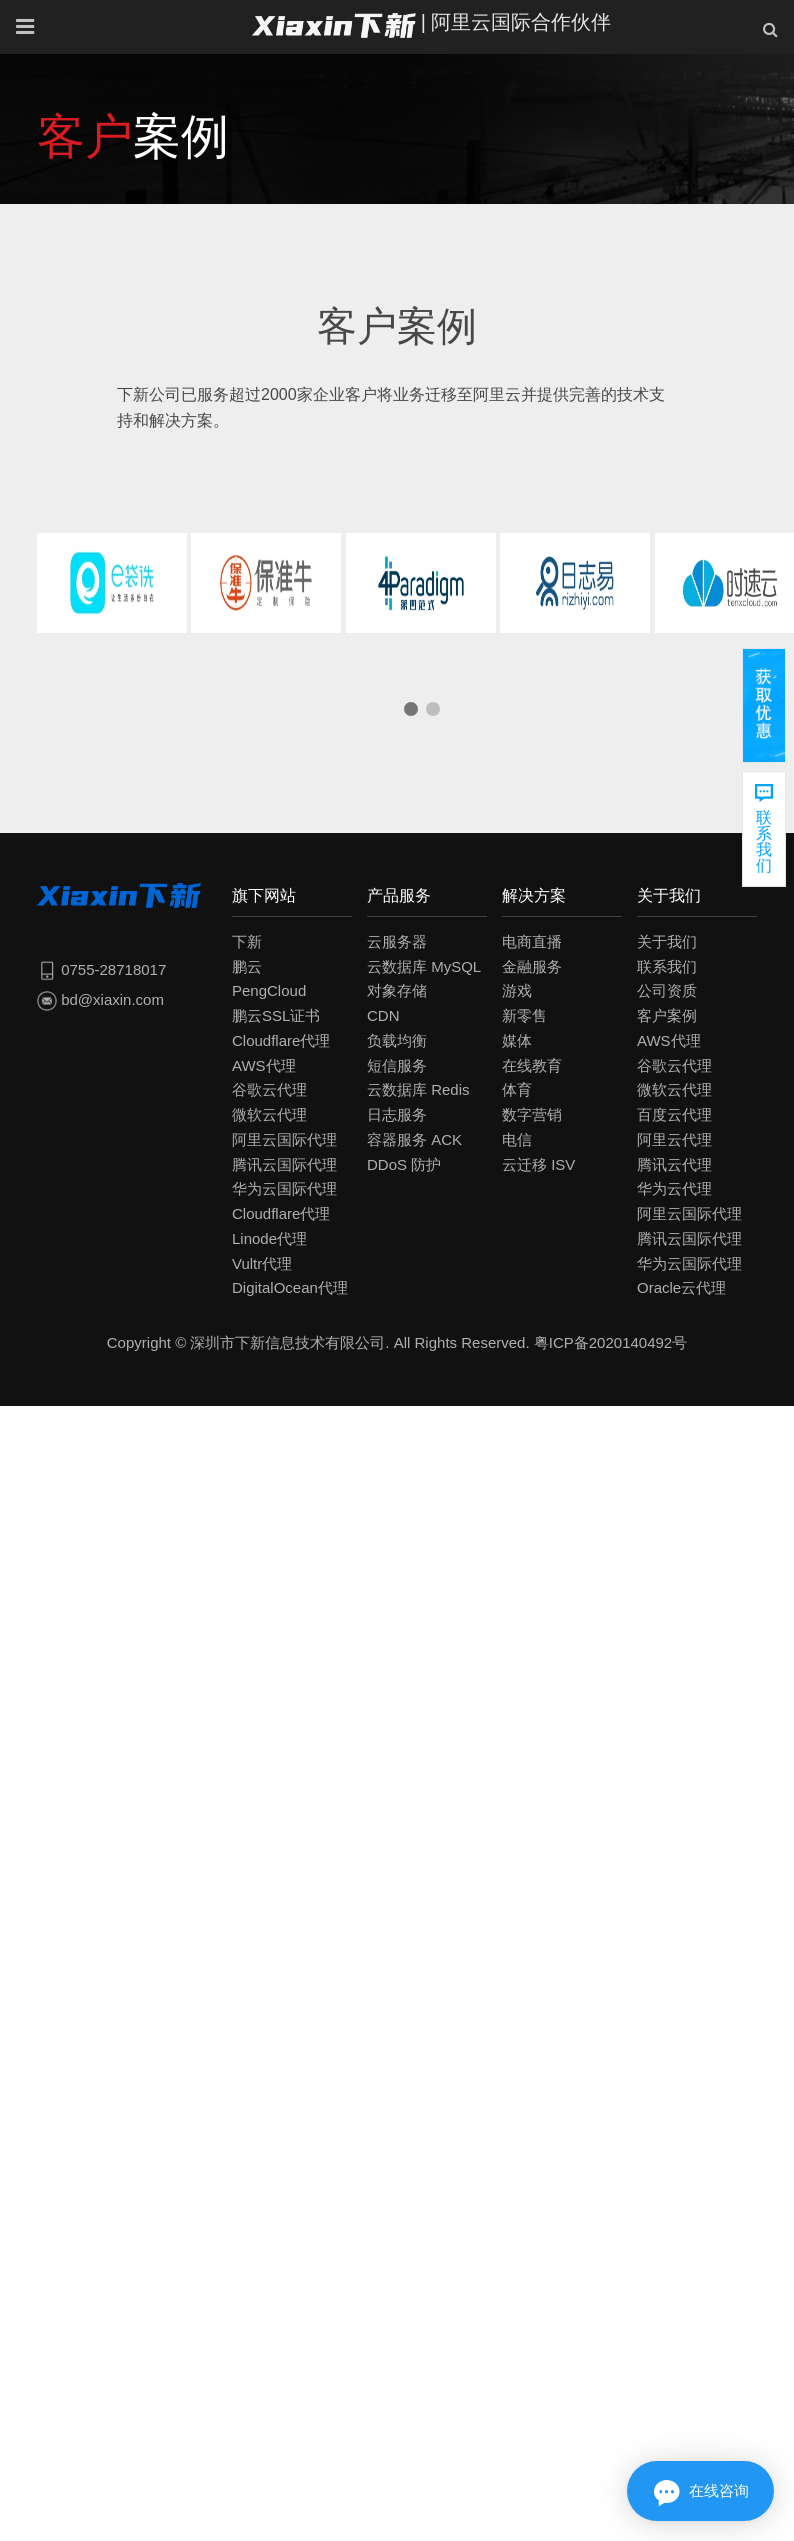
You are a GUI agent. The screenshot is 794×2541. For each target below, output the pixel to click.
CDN (383, 1015)
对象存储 (397, 990)
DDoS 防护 (404, 1164)
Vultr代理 (262, 1263)
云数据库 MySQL (424, 966)
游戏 (517, 990)
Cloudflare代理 (281, 1040)
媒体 (517, 1040)
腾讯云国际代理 (284, 1164)
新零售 (524, 1015)
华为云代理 (674, 1188)
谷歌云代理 (269, 1089)
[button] (411, 709)
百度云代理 (674, 1114)
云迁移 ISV (538, 1164)
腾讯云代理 (674, 1164)
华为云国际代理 (284, 1188)
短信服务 (397, 1065)
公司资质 (667, 990)
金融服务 (532, 966)
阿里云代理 (674, 1139)
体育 (517, 1089)
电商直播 (532, 941)
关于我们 (667, 941)
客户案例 (667, 1015)
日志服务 (397, 1114)
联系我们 (667, 966)
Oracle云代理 (681, 1287)
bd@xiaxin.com (100, 999)
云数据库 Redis (418, 1089)
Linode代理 (269, 1238)
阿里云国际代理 (284, 1139)
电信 (517, 1139)
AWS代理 (264, 1065)
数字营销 (532, 1114)
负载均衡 (397, 1040)
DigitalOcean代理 (290, 1287)
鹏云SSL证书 (276, 1015)
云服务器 (397, 941)
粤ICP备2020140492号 (610, 1342)
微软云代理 (269, 1114)
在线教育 (532, 1065)
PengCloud (269, 990)
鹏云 (247, 966)
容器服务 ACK (414, 1139)
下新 (247, 941)
